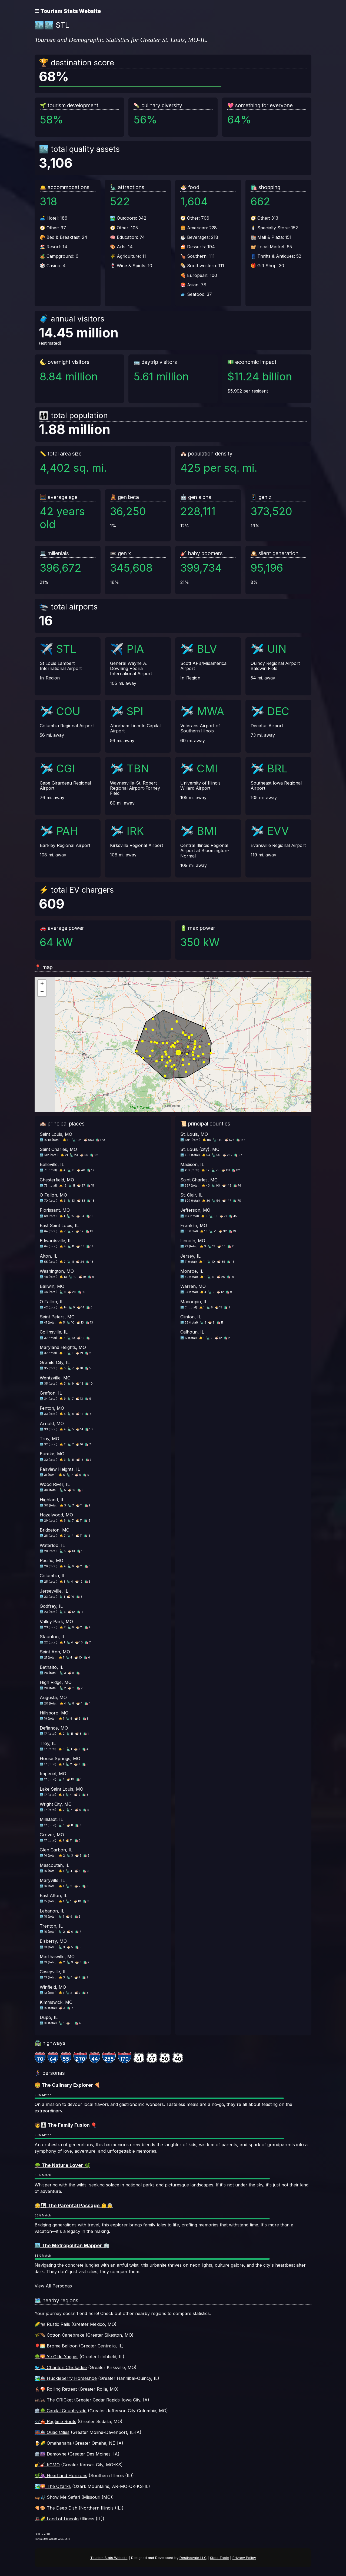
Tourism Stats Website (109, 2558)
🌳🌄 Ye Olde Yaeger (56, 2356)
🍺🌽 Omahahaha (53, 2443)
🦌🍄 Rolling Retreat (56, 2389)
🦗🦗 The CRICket (54, 2400)
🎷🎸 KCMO (47, 2464)
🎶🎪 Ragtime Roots (55, 2421)
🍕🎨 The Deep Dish (56, 2508)
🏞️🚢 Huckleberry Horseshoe (66, 2378)
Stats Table (219, 2558)
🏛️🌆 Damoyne (50, 2454)
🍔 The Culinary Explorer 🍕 (67, 2085)
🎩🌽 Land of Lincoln (57, 2518)
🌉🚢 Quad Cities (52, 2432)
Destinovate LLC (193, 2558)
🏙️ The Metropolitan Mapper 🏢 (72, 2245)
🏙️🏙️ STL (52, 25)
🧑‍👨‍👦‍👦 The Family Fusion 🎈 (66, 2125)
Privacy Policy (244, 2558)
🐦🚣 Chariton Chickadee (61, 2367)
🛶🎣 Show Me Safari (57, 2497)
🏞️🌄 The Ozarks (53, 2486)
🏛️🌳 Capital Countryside (60, 2410)
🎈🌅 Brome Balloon (56, 2346)
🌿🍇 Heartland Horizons (61, 2475)
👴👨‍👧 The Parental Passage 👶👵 (74, 2205)
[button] (42, 984)
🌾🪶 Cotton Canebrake (59, 2335)
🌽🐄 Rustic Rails (52, 2324)
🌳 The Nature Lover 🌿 (62, 2165)
